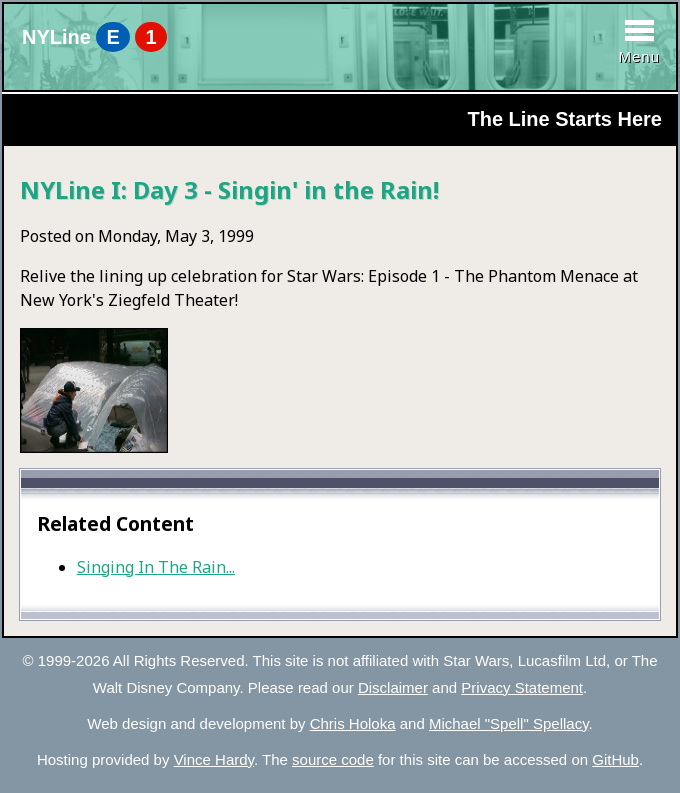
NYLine (94, 37)
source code (333, 759)
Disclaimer (393, 687)
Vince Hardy (214, 759)
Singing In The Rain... (156, 567)
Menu (639, 56)
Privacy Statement (522, 687)
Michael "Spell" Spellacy (509, 723)
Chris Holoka (353, 723)
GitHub (615, 759)
